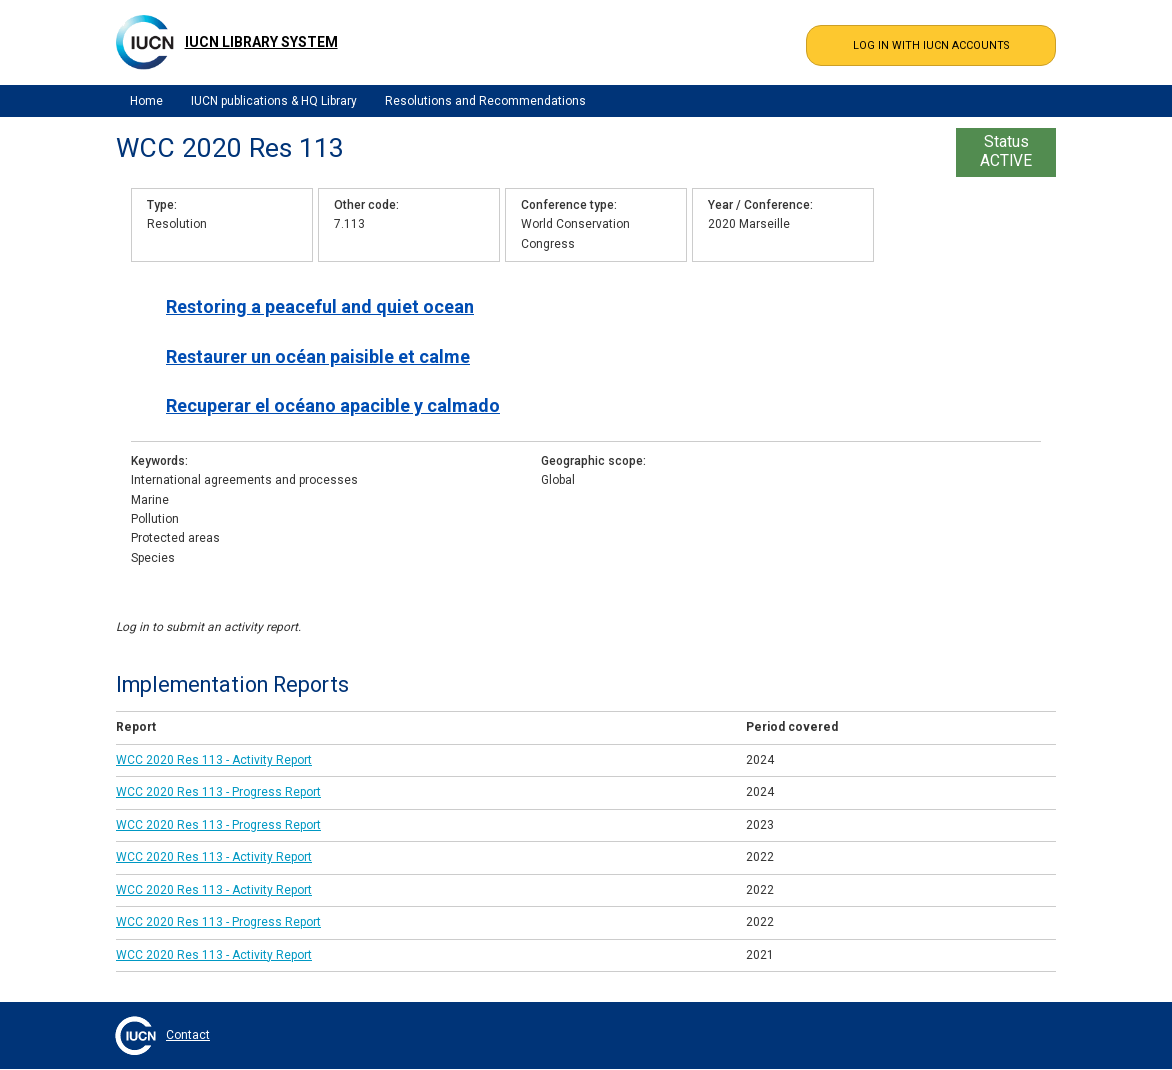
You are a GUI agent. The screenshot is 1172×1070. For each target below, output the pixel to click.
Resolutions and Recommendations (485, 101)
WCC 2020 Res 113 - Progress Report (218, 792)
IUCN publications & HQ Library (274, 101)
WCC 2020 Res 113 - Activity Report (214, 760)
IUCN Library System (261, 42)
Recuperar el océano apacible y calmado (333, 405)
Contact (188, 1035)
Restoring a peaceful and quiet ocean (320, 306)
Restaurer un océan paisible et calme (318, 356)
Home (146, 101)
